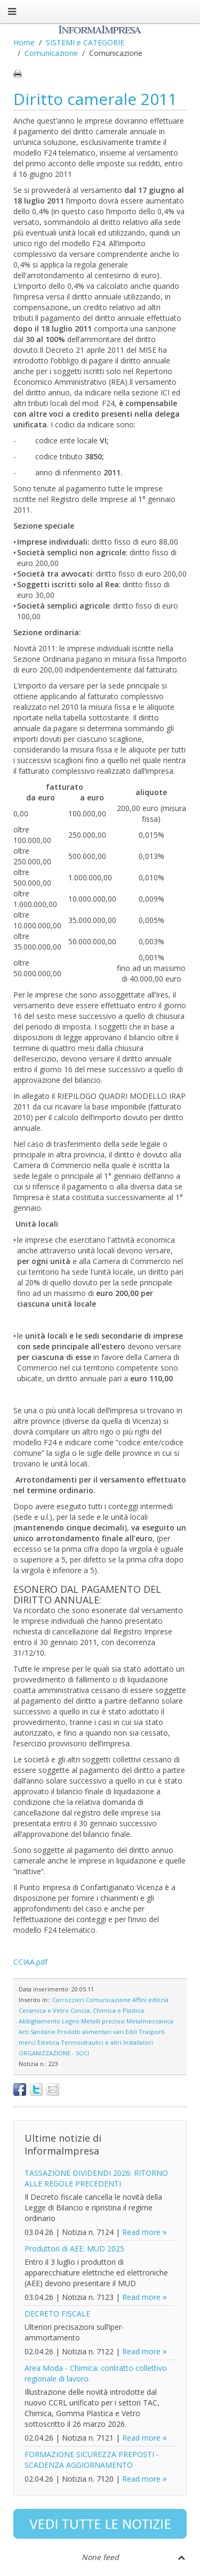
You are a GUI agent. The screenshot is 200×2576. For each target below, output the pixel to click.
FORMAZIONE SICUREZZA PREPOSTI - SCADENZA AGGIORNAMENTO (92, 2459)
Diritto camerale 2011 (95, 99)
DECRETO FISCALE (57, 2313)
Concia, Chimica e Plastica (107, 2010)
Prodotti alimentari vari (90, 2032)
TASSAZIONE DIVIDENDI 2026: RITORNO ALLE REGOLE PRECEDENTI (96, 2178)
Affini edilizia (150, 2000)
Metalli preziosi (103, 2021)
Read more (141, 2232)
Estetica (48, 2042)
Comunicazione (51, 53)
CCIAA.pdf (30, 1962)
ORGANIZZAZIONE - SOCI (54, 2053)
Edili (131, 2032)
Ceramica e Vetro (44, 2010)
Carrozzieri (68, 2000)
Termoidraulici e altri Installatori (107, 2042)
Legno (70, 2021)
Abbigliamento (39, 2021)
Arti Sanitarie (37, 2032)
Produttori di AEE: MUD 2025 (74, 2248)
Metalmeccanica (149, 2021)
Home (24, 42)
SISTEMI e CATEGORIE (85, 42)
